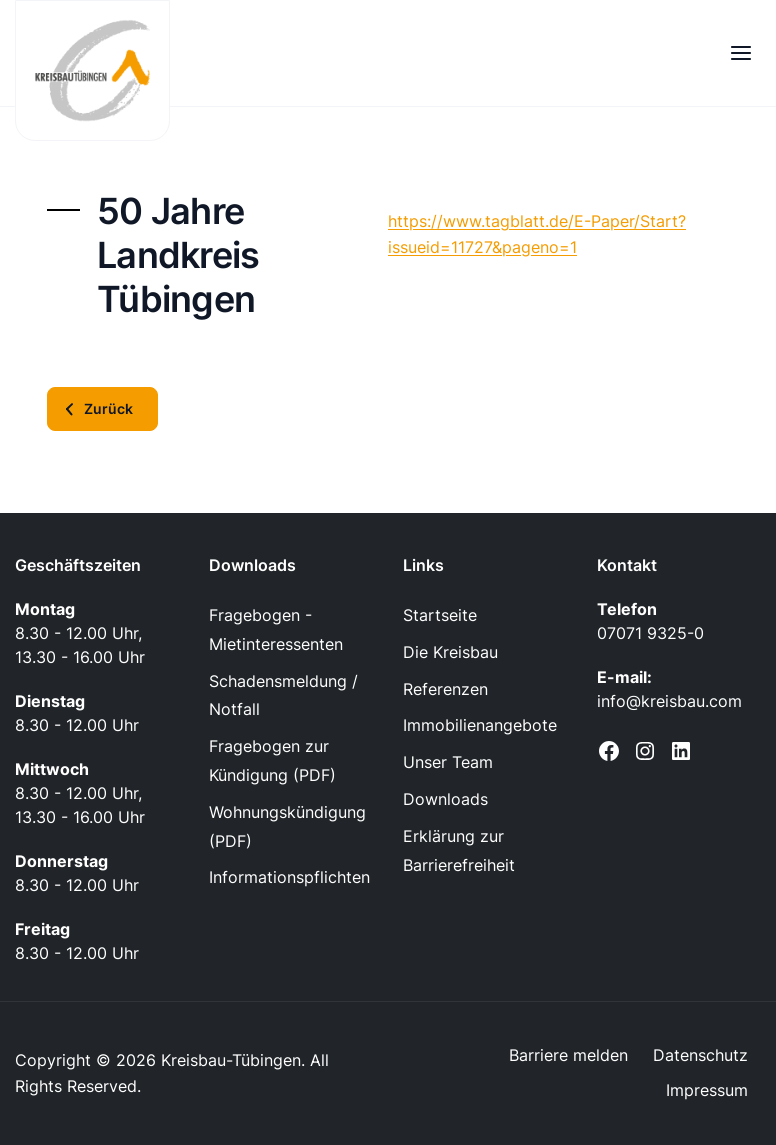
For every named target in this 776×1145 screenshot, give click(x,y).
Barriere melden (568, 1055)
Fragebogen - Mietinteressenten (276, 629)
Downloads (445, 799)
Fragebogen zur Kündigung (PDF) (272, 760)
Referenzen (445, 689)
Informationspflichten (289, 877)
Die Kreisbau (450, 652)
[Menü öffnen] (740, 52)
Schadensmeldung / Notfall (283, 695)
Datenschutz (700, 1055)
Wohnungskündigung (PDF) (287, 826)
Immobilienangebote (480, 725)
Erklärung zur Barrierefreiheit (459, 850)
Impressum (707, 1090)
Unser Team (448, 762)
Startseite (440, 615)
